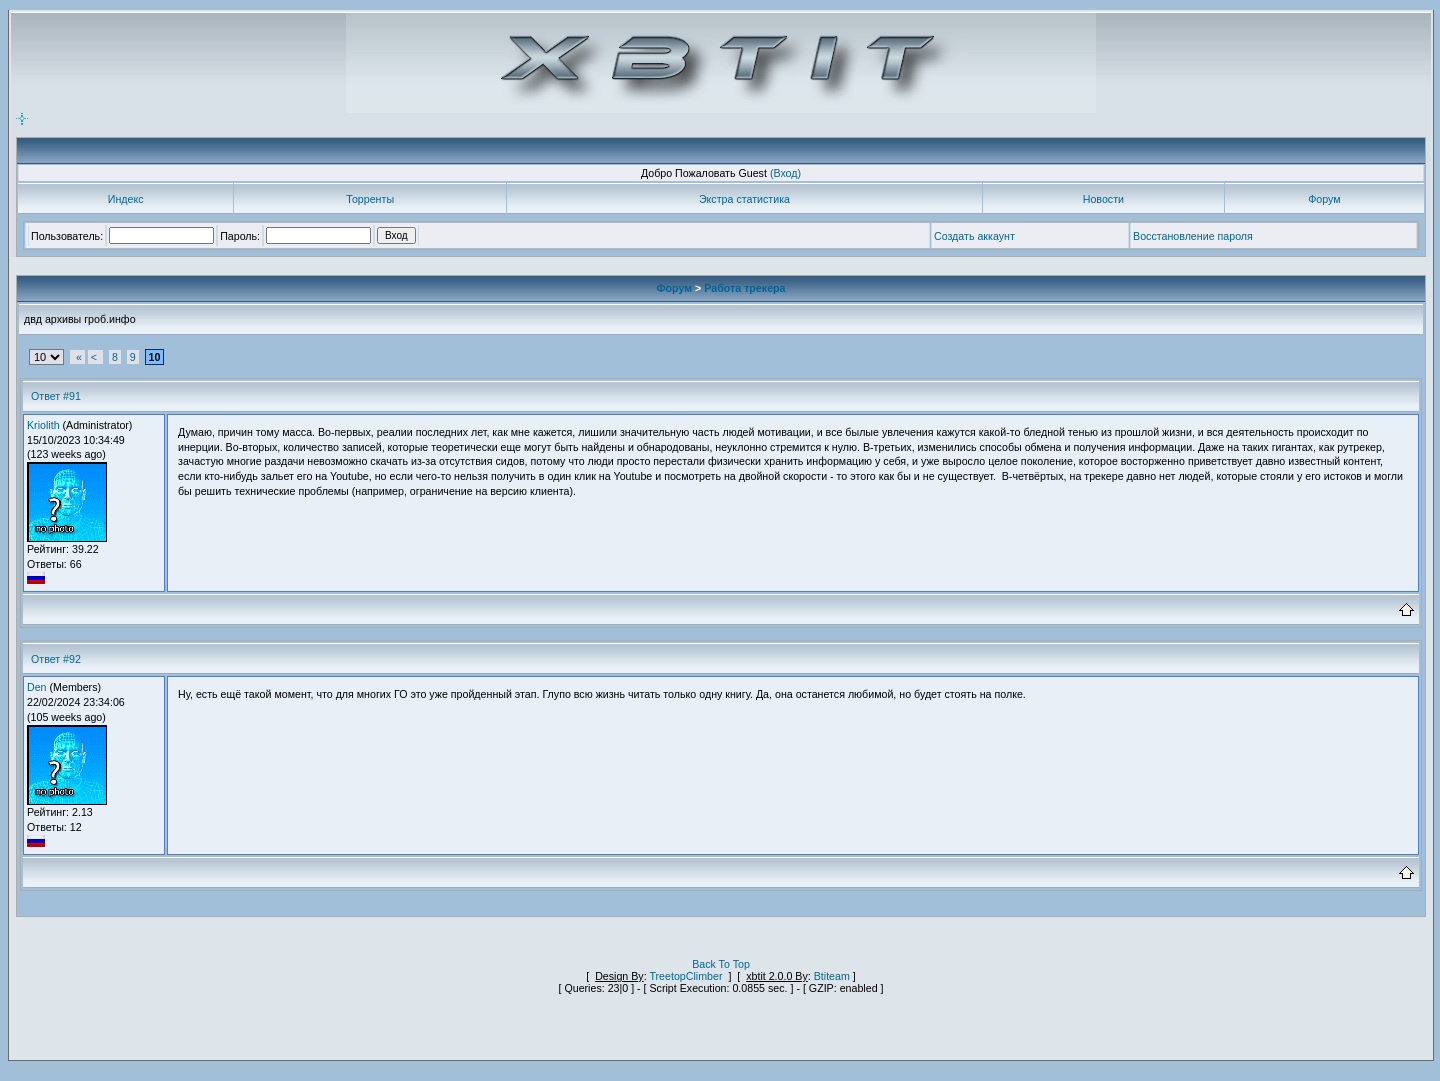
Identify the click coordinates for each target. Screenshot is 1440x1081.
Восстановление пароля (1193, 236)
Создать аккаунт (974, 236)
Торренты (370, 199)
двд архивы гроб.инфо (80, 319)
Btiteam (832, 976)
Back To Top (721, 964)
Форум (1324, 199)
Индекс (126, 199)
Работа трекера (744, 288)
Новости (1103, 199)
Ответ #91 (56, 396)
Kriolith (43, 425)
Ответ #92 (56, 659)
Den (37, 687)
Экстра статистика (744, 199)
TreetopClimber (685, 976)
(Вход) (785, 173)
